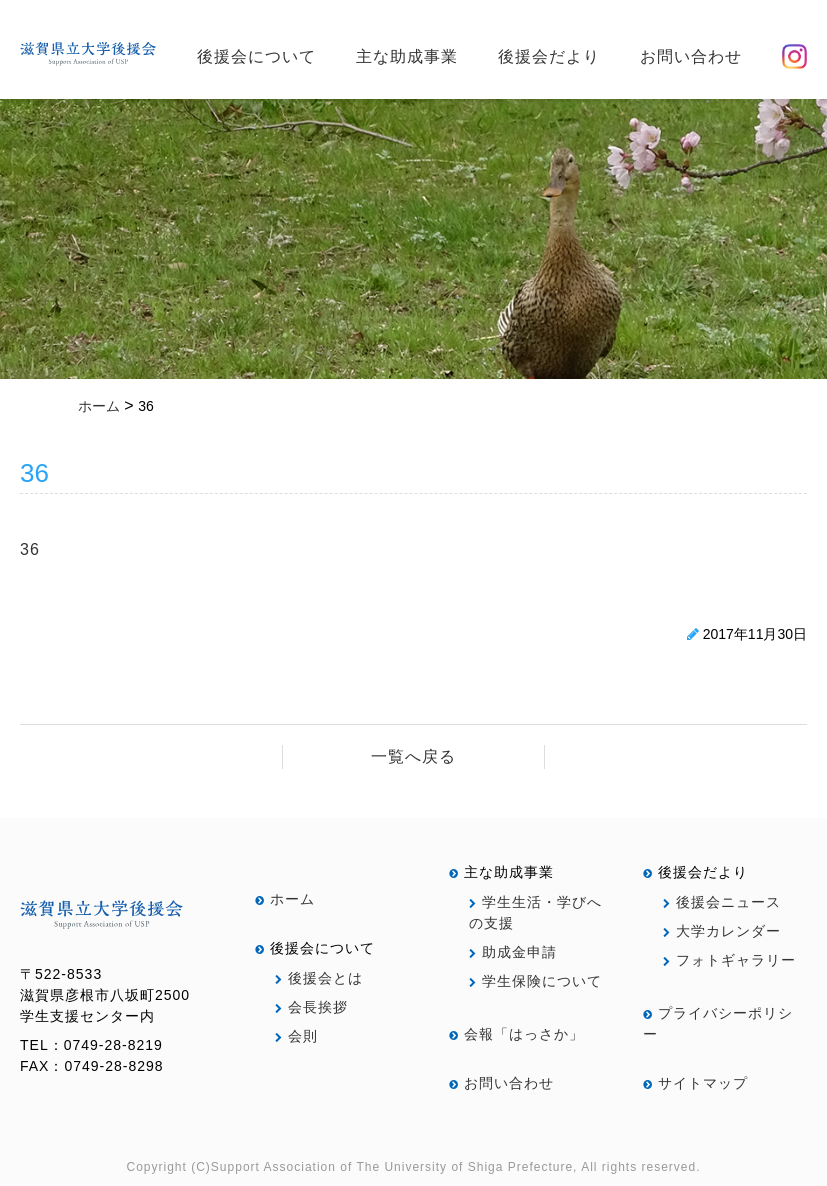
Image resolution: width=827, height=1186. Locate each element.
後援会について (256, 56)
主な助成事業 (407, 56)
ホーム (285, 899)
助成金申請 (513, 952)
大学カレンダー (722, 931)
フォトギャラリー (729, 960)
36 (30, 549)
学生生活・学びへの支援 (535, 912)
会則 (296, 1036)
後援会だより (549, 56)
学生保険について (535, 981)
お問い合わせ (691, 56)
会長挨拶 (311, 1007)
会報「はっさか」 (516, 1034)
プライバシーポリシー (718, 1023)
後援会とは (319, 978)
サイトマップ (695, 1083)
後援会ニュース (722, 902)
